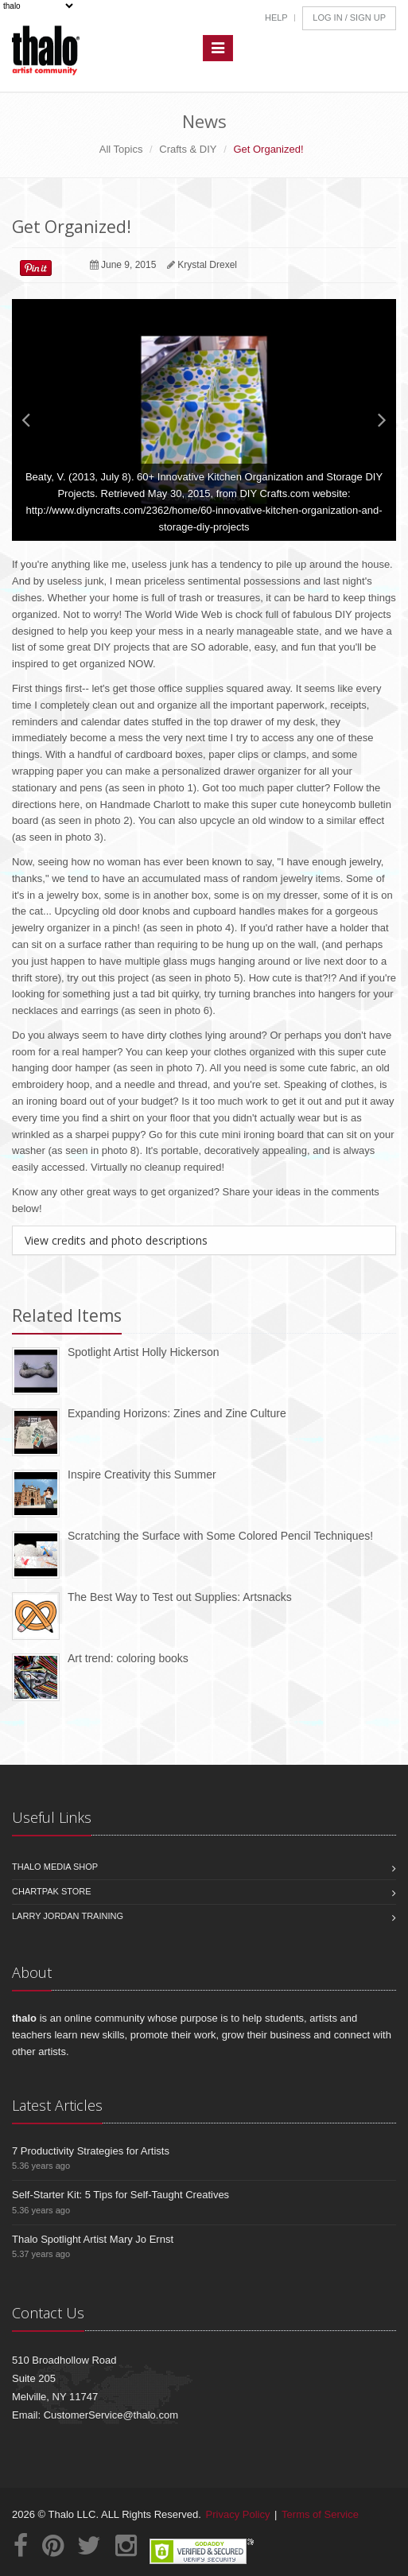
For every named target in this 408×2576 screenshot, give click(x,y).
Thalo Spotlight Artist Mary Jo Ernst (92, 2239)
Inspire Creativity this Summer (142, 1474)
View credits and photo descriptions (116, 1240)
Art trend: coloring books (128, 1658)
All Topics (121, 149)
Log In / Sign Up (349, 17)
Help (276, 17)
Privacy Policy (238, 2514)
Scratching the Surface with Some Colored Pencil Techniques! (220, 1535)
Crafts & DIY (187, 149)
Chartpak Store (51, 1891)
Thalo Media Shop (55, 1866)
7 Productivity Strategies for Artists (90, 2151)
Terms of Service (320, 2514)
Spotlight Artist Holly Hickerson (144, 1352)
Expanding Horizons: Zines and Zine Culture (177, 1413)
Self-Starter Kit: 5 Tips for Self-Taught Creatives (120, 2195)
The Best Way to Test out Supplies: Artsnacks (180, 1597)
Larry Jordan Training (67, 1916)
